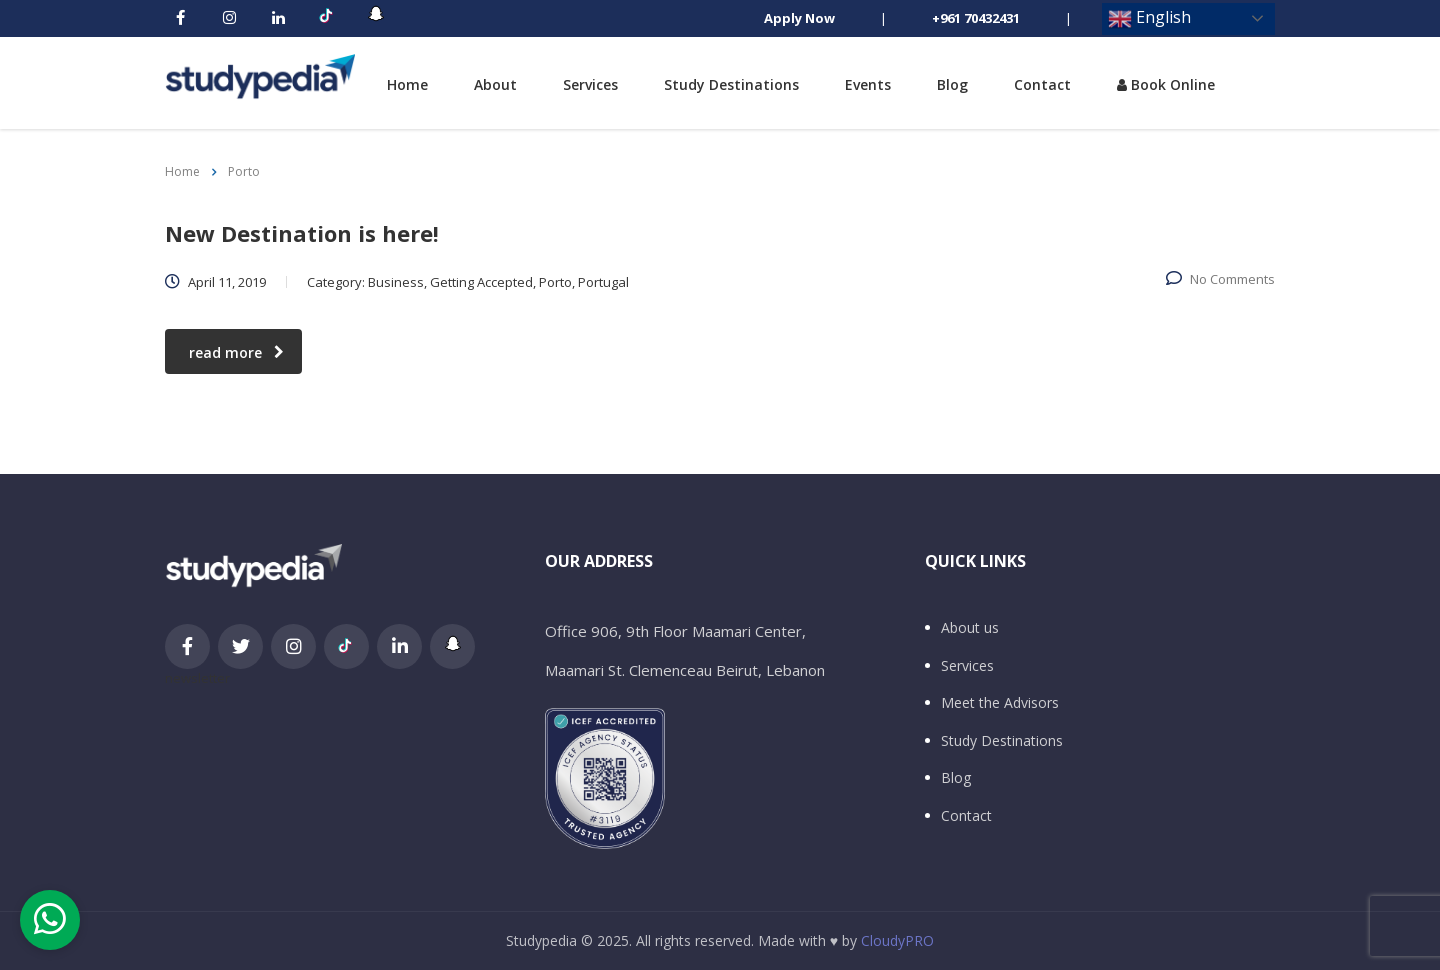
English (1149, 18)
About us (970, 628)
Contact (1042, 84)
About (495, 84)
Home (407, 84)
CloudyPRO (897, 940)
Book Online (1166, 84)
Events (868, 84)
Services (590, 84)
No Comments (1220, 279)
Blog (952, 84)
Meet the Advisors (1000, 703)
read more (236, 352)
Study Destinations (731, 84)
